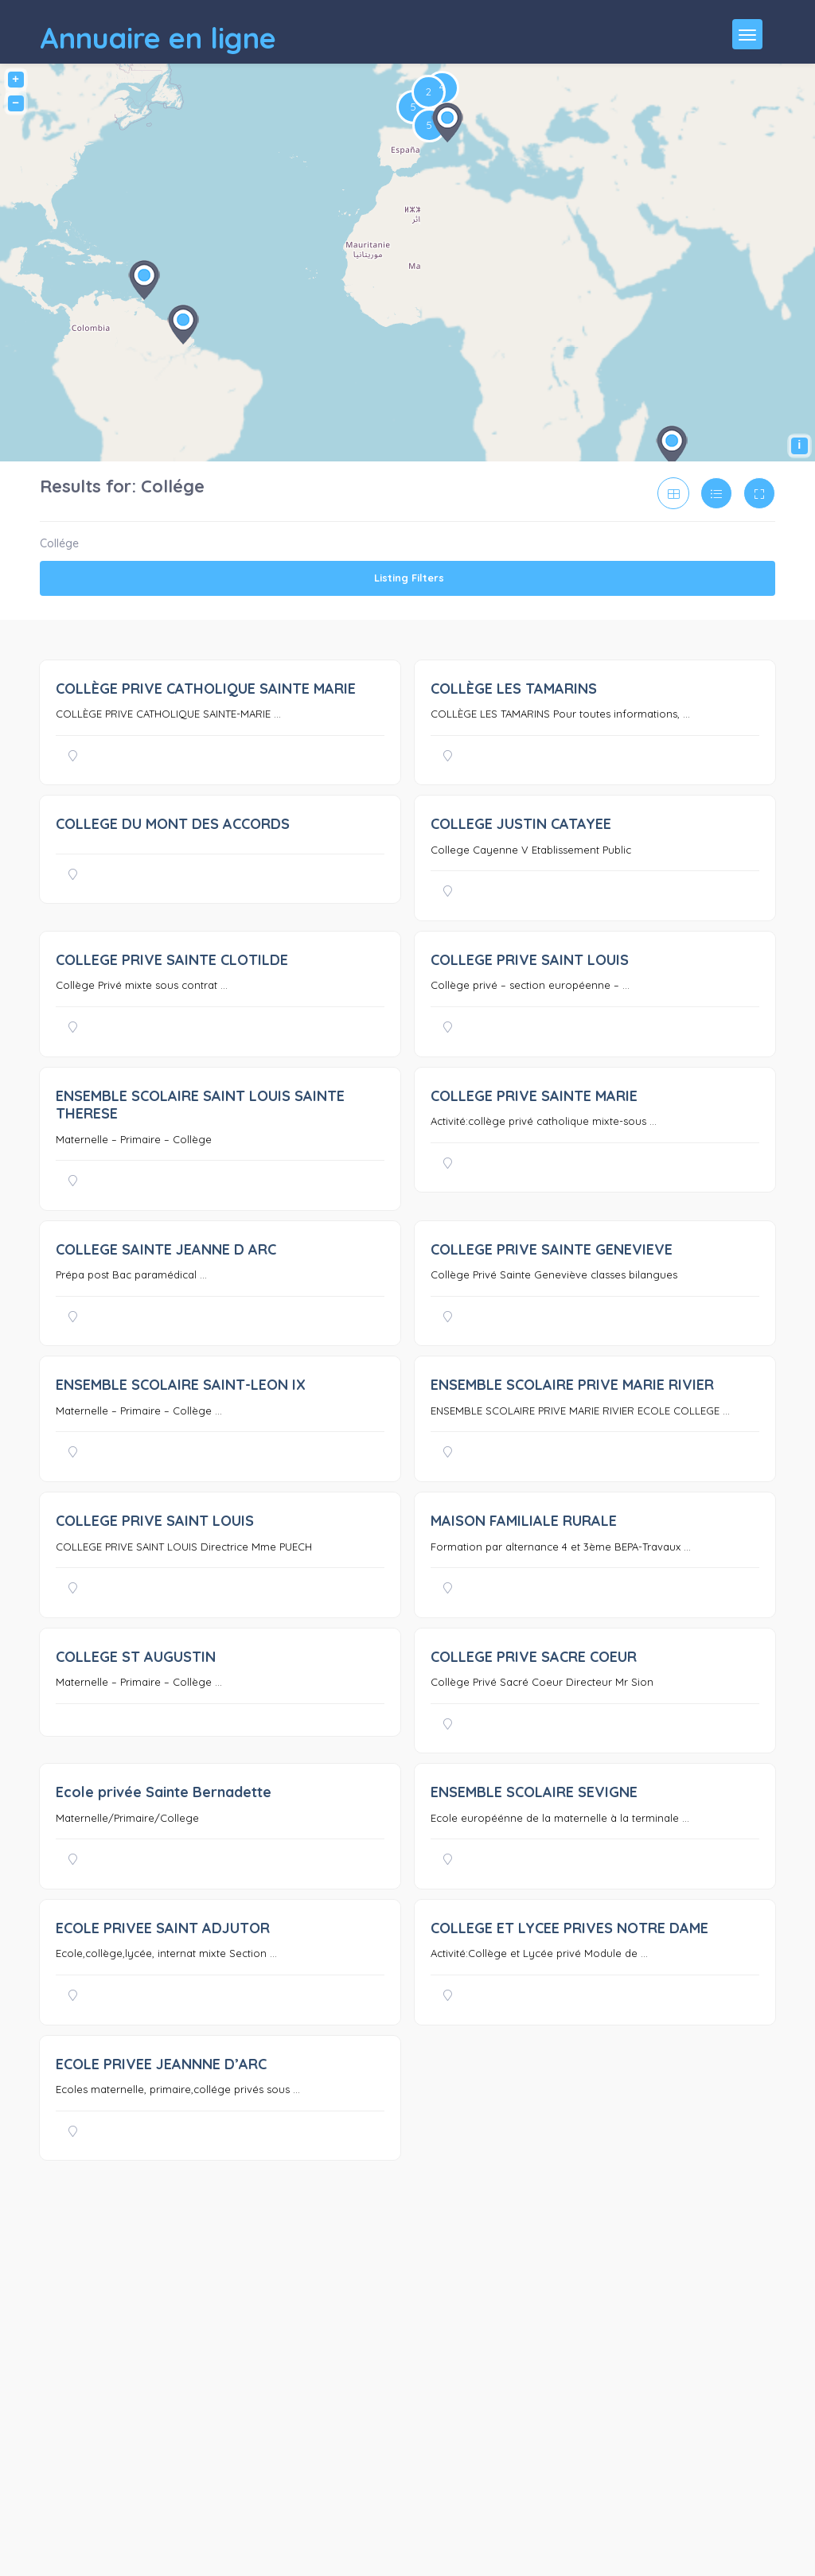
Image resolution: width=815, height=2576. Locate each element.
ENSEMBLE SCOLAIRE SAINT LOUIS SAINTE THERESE (200, 1105)
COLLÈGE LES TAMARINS (514, 688)
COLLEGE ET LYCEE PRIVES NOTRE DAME (569, 1928)
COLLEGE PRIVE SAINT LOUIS (530, 960)
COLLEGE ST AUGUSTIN (136, 1657)
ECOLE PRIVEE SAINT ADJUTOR (163, 1928)
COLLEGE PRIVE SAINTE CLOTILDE (172, 960)
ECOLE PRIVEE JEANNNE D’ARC (161, 2064)
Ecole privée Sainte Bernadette (163, 1792)
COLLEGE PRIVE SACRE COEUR (534, 1657)
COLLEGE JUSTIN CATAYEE (521, 824)
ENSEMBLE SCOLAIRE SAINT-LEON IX (181, 1385)
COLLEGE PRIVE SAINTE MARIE (534, 1096)
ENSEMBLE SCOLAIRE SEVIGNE (534, 1792)
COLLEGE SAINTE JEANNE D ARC (166, 1249)
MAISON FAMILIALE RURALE (524, 1521)
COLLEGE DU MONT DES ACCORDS (173, 824)
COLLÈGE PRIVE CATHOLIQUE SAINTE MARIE (206, 688)
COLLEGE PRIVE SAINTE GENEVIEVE (552, 1249)
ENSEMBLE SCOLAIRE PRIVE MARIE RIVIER (572, 1385)
